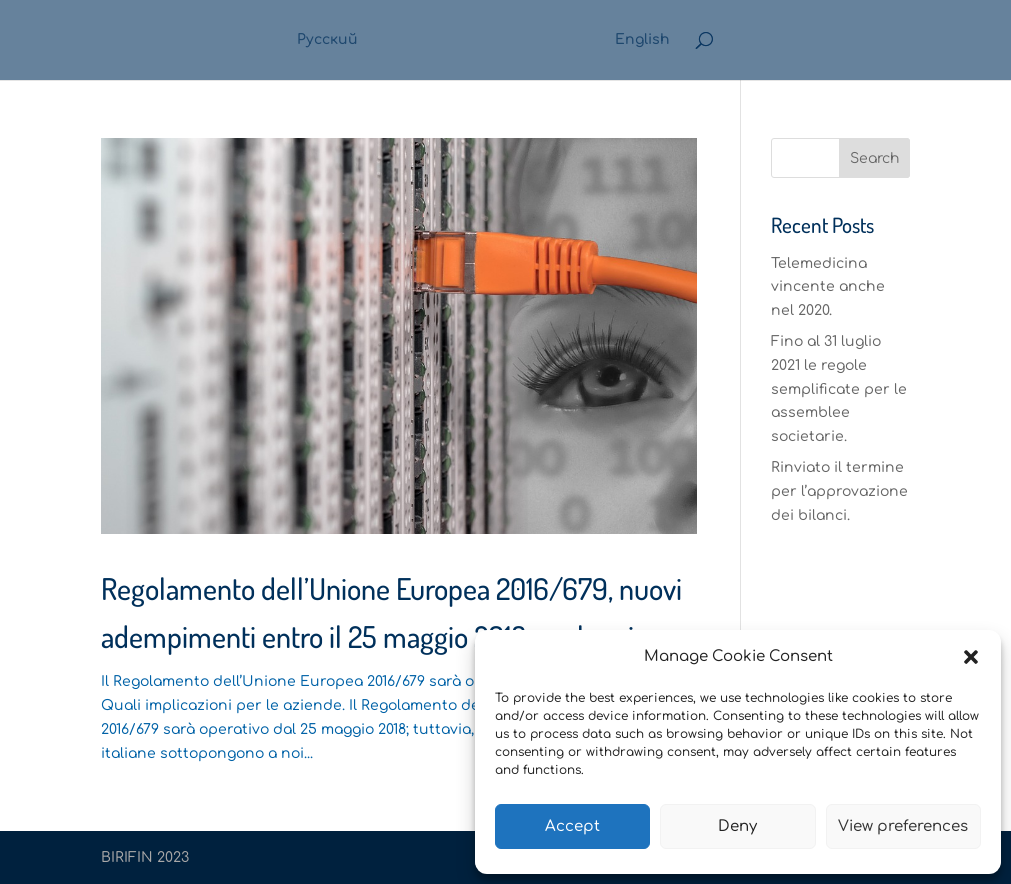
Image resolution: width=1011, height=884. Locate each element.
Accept (572, 826)
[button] (971, 657)
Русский (327, 40)
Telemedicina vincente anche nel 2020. (828, 287)
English (642, 40)
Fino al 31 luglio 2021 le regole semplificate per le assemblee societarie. (839, 389)
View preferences (903, 826)
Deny (737, 826)
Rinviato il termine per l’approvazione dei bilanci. (839, 491)
